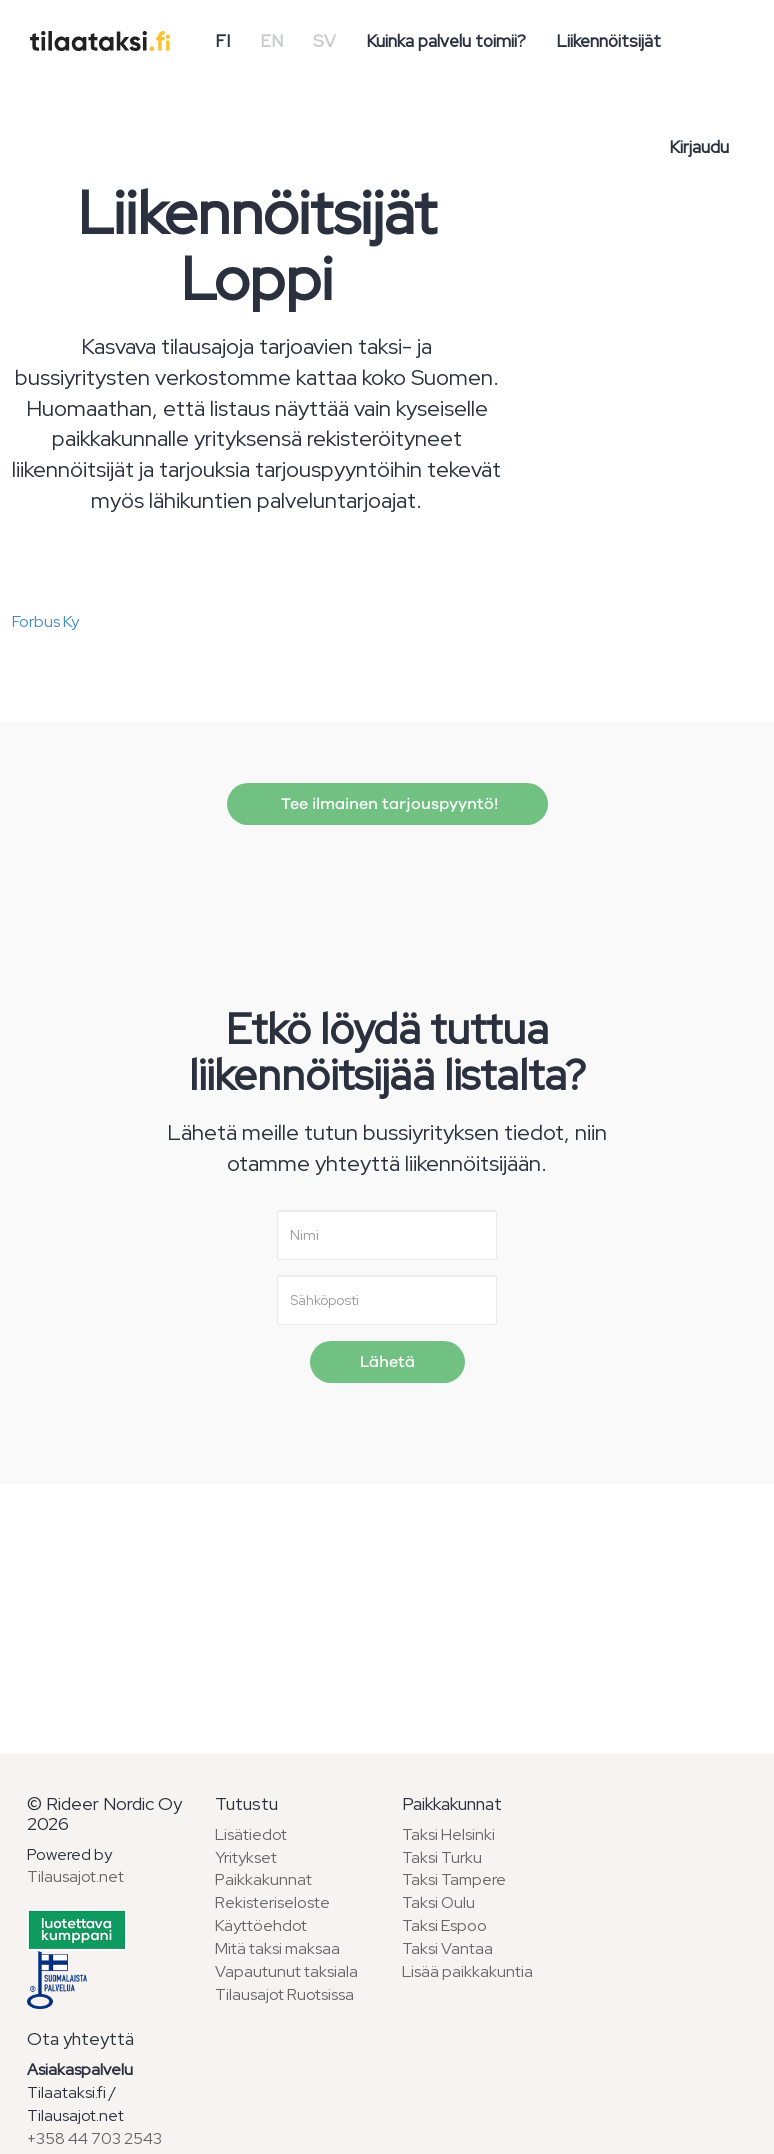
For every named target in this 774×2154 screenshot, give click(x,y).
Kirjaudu (699, 147)
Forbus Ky (45, 621)
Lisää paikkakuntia (467, 1971)
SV (324, 41)
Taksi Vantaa (447, 1948)
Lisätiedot (251, 1834)
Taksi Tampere (454, 1879)
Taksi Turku (442, 1857)
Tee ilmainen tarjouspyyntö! (387, 804)
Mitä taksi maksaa (277, 1948)
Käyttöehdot (261, 1925)
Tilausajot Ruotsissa (284, 1994)
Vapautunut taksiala (286, 1971)
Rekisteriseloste (272, 1902)
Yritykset (246, 1857)
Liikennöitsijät (608, 41)
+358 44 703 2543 (94, 2138)
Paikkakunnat (263, 1879)
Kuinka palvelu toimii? (446, 41)
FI (222, 41)
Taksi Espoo (444, 1925)
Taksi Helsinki (448, 1834)
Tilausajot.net (75, 1876)
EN (271, 41)
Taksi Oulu (438, 1902)
